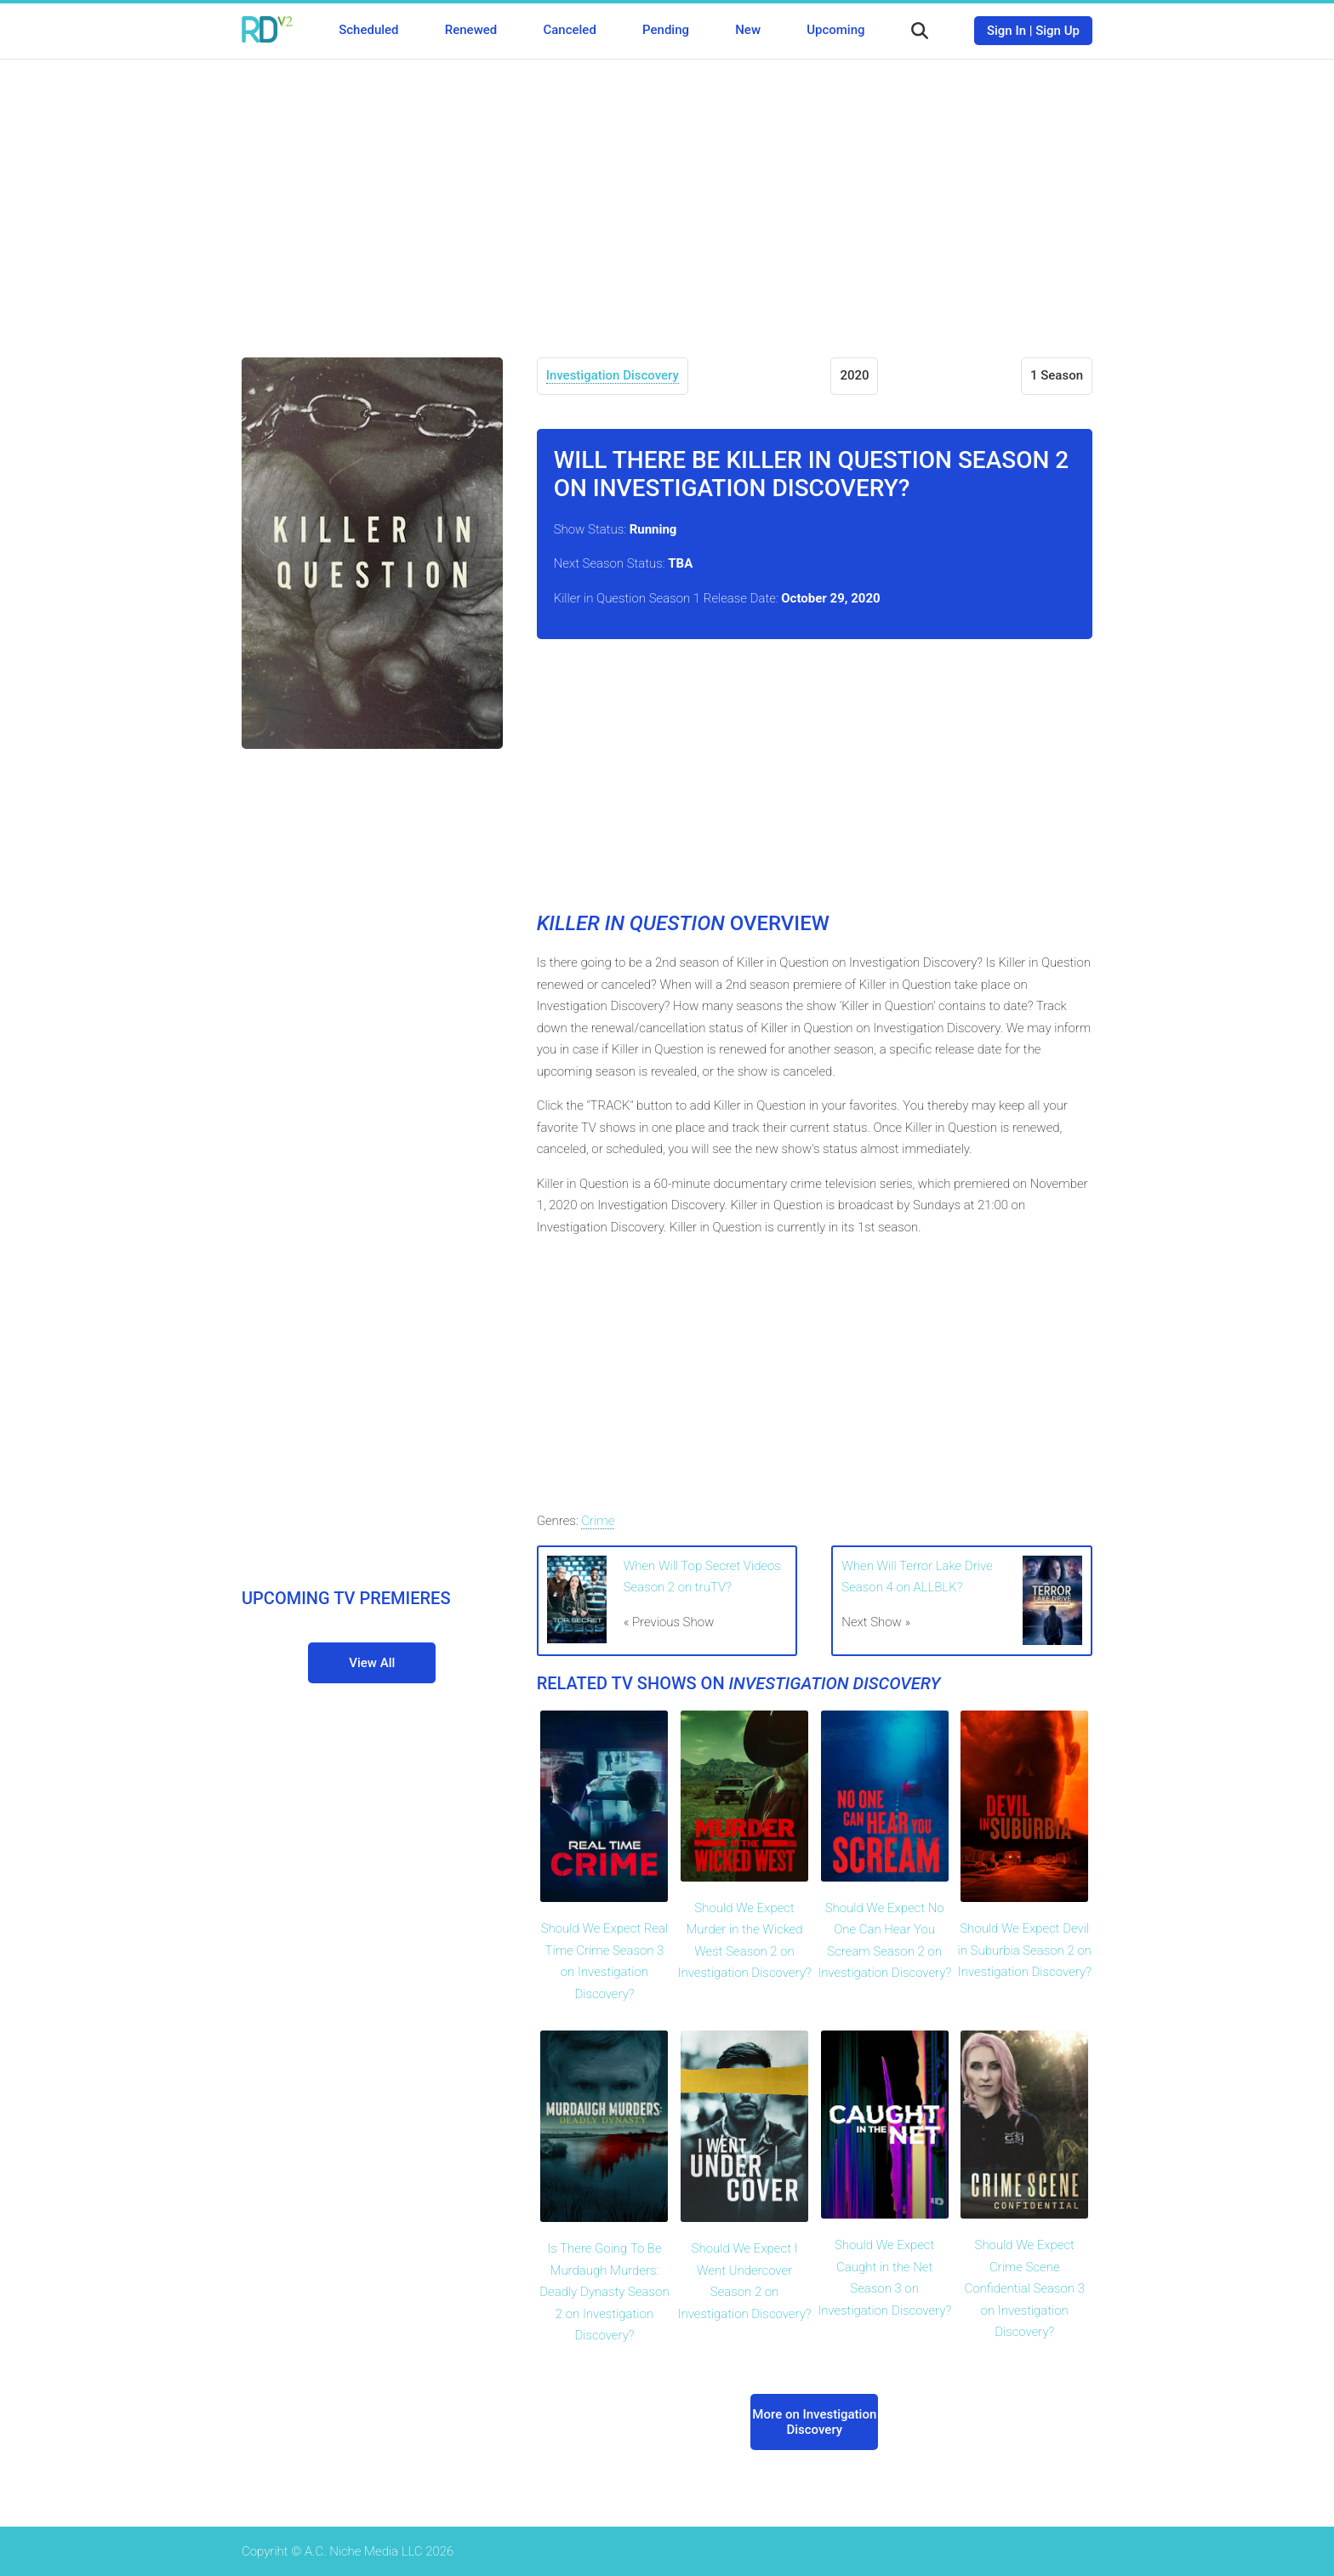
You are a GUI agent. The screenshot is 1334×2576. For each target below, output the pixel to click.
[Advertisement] (667, 196)
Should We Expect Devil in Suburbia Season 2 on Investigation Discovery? (1025, 1950)
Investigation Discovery (612, 375)
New (748, 29)
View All (372, 1663)
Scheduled (368, 29)
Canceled (569, 29)
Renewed (471, 29)
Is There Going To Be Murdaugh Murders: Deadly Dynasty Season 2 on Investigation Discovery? (604, 2292)
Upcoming (835, 29)
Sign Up (1057, 30)
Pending (665, 29)
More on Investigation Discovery (814, 2422)
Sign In (1006, 30)
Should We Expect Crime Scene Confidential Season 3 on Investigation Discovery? (1024, 2288)
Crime (597, 1520)
